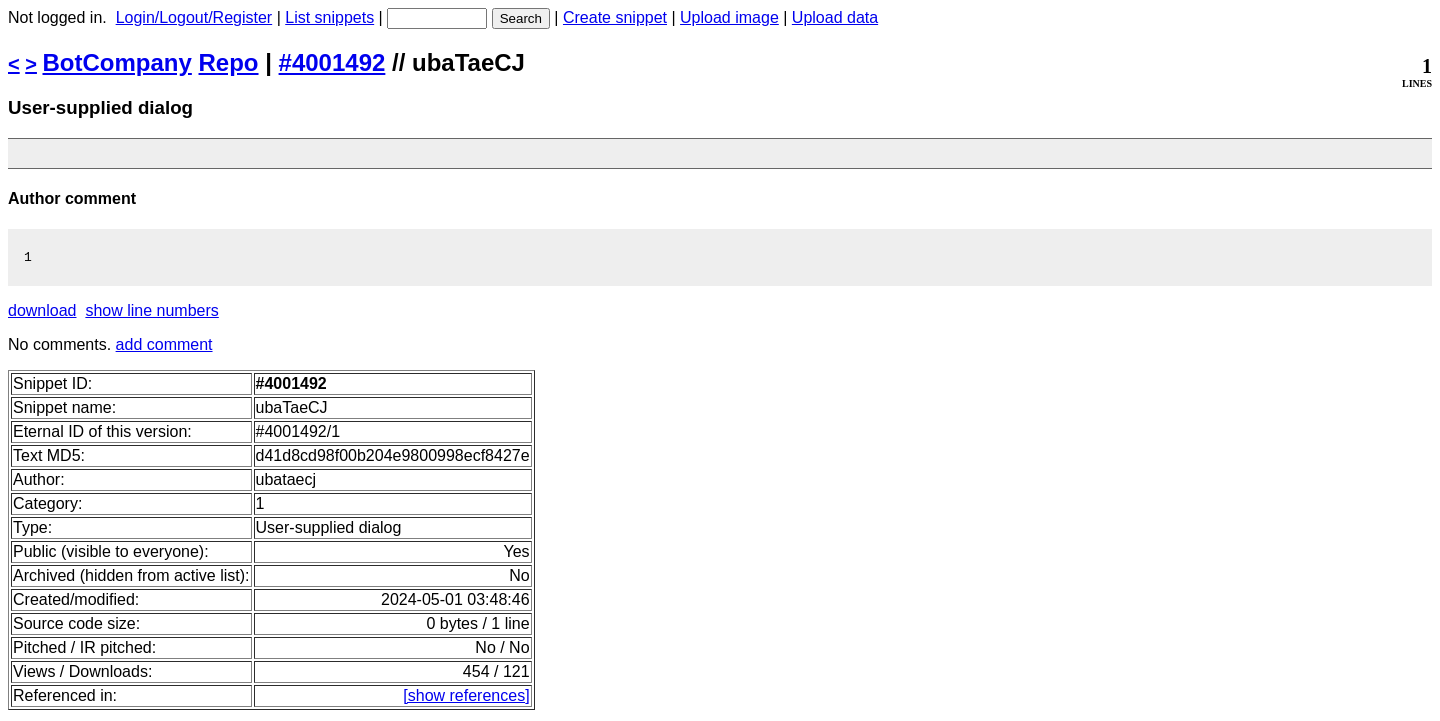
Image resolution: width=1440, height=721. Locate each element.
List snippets (329, 17)
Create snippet (615, 17)
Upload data (835, 17)
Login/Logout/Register (194, 17)
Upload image (729, 17)
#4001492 (332, 62)
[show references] (466, 698)
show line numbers (151, 313)
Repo (229, 62)
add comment (164, 347)
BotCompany (117, 62)
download (42, 313)
